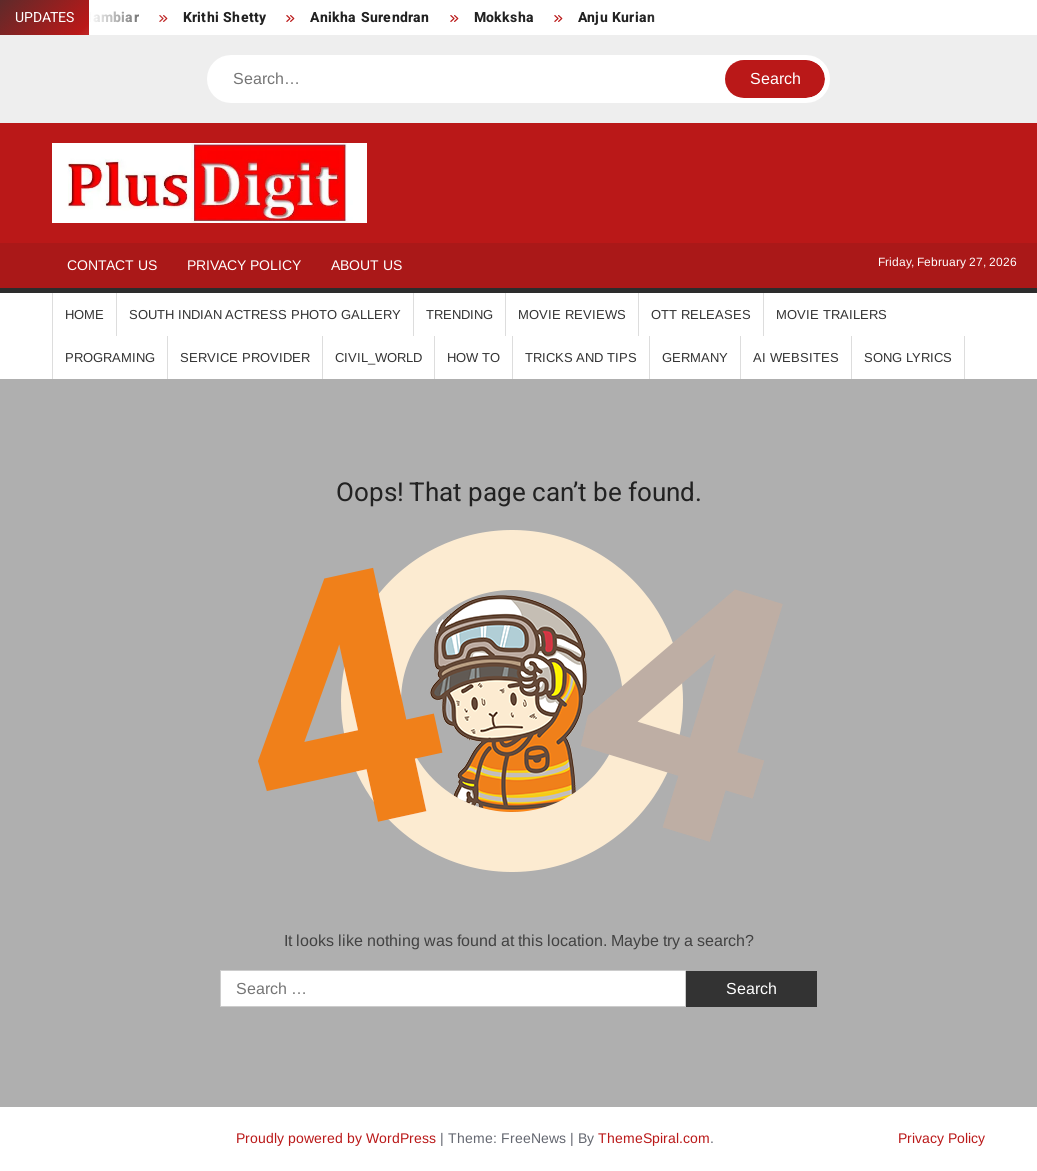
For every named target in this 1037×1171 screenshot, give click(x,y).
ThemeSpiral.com (654, 1138)
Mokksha (504, 17)
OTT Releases (701, 314)
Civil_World (378, 357)
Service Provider (245, 357)
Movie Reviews (572, 314)
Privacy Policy (244, 265)
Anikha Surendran (369, 17)
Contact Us (112, 265)
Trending (459, 314)
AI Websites (796, 357)
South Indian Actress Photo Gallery (265, 314)
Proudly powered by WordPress (336, 1138)
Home (84, 314)
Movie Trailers (831, 314)
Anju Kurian (616, 17)
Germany (695, 357)
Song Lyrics (908, 357)
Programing (110, 357)
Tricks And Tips (581, 357)
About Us (366, 265)
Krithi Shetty (225, 17)
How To (473, 357)
